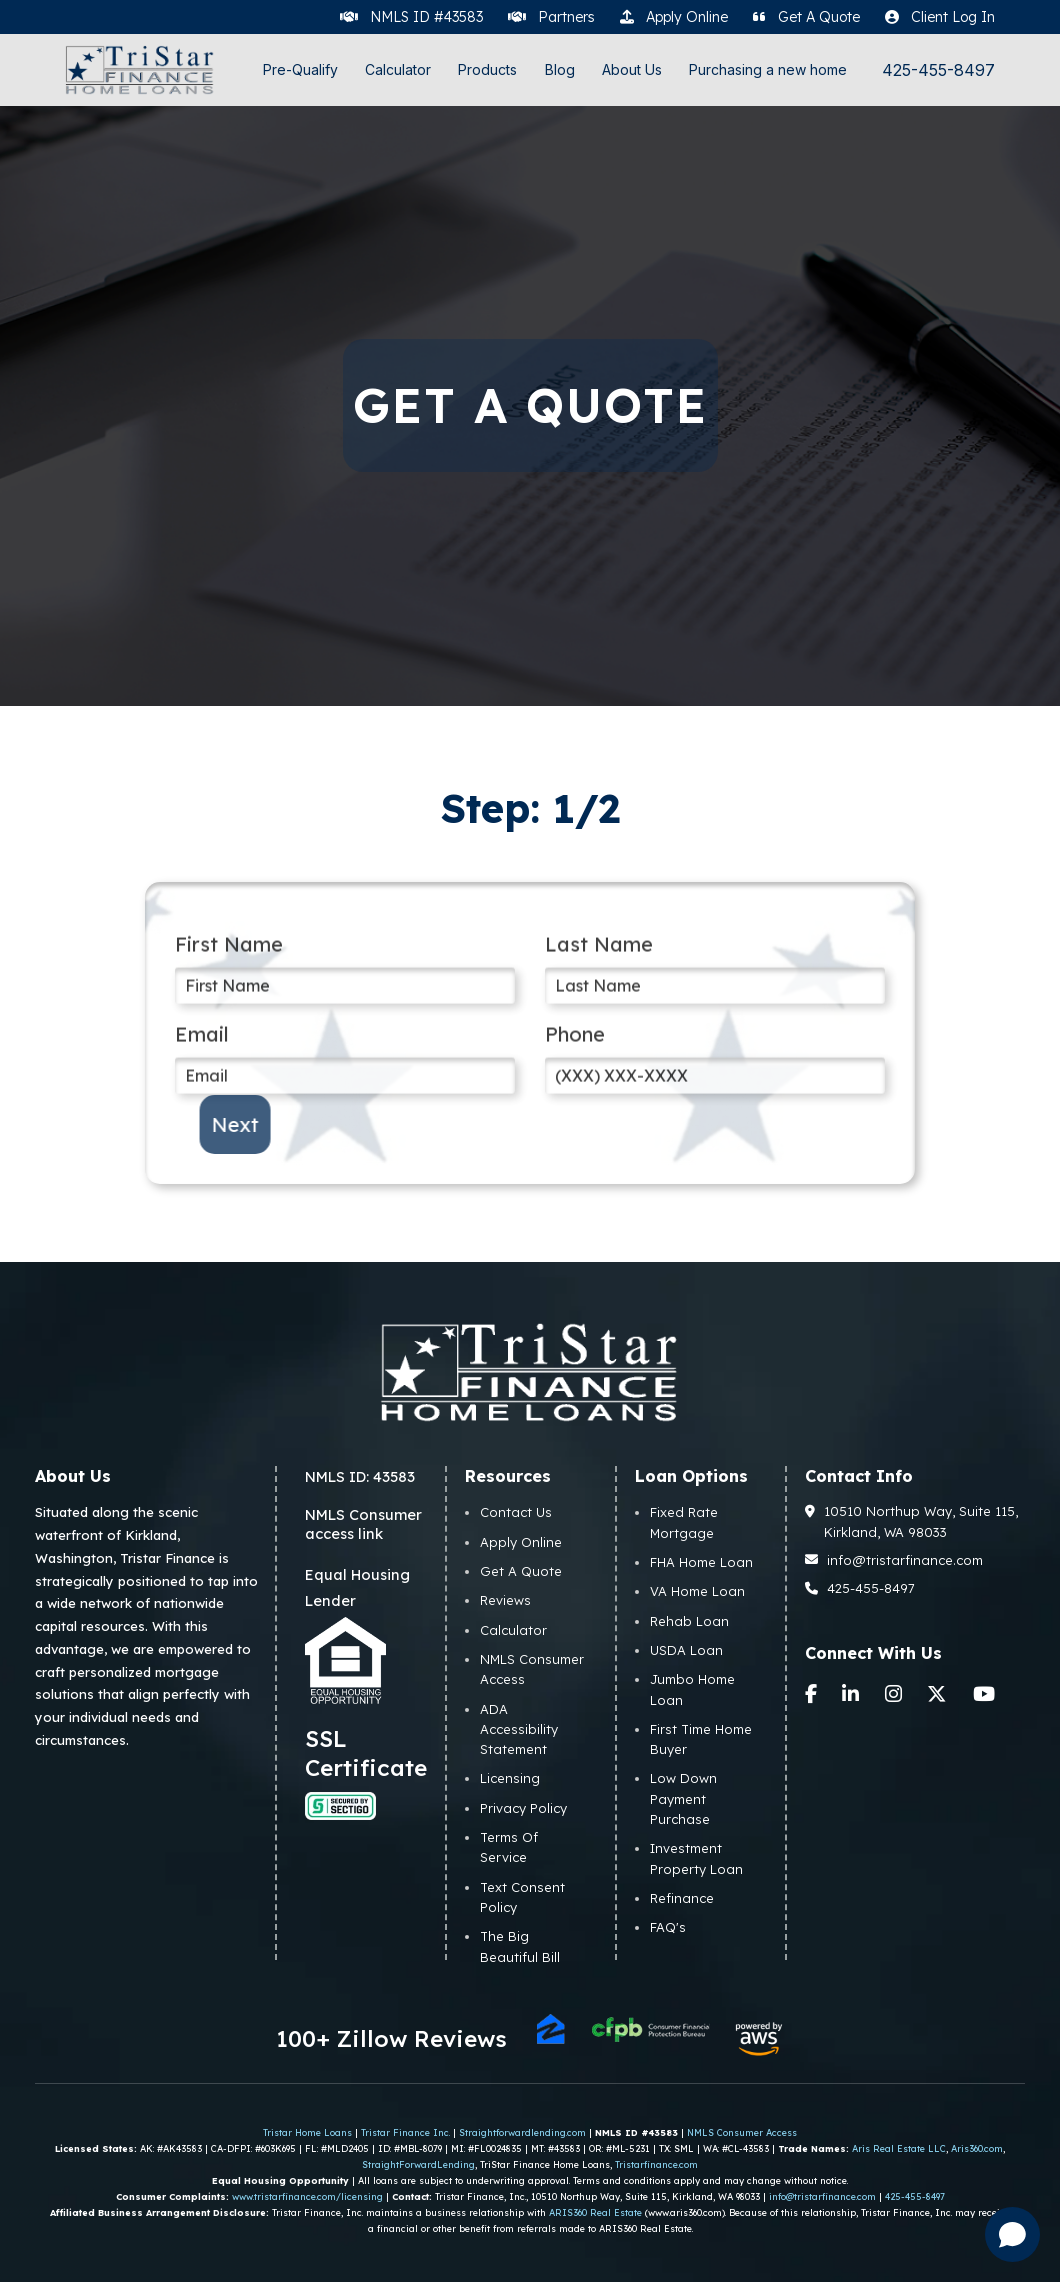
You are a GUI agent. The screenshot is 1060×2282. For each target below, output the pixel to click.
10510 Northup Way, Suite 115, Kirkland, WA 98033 (912, 1521)
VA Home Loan (697, 1591)
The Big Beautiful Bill (520, 1946)
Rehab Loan (689, 1621)
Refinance (682, 1898)
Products (487, 69)
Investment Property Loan (696, 1858)
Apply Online (521, 1542)
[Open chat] (1012, 2234)
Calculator (398, 69)
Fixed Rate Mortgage (684, 1522)
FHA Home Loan (701, 1562)
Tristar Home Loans (307, 2132)
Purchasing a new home (768, 69)
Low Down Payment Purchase (683, 1798)
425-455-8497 (938, 71)
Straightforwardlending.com (522, 2132)
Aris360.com (977, 2148)
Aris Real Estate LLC (899, 2148)
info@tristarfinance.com (894, 1560)
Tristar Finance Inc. (405, 2132)
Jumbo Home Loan (692, 1689)
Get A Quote (521, 1571)
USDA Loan (686, 1650)
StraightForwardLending (418, 2164)
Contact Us (516, 1512)
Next (285, 1124)
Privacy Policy (523, 1808)
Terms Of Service (509, 1847)
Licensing (510, 1778)
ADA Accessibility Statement (519, 1729)
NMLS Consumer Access (532, 1669)
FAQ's (668, 1927)
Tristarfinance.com (656, 2164)
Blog (560, 69)
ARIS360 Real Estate (595, 2212)
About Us (632, 69)
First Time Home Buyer (701, 1739)
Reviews (505, 1600)
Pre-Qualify (300, 69)
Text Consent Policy (522, 1897)
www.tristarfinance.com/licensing (307, 2196)
